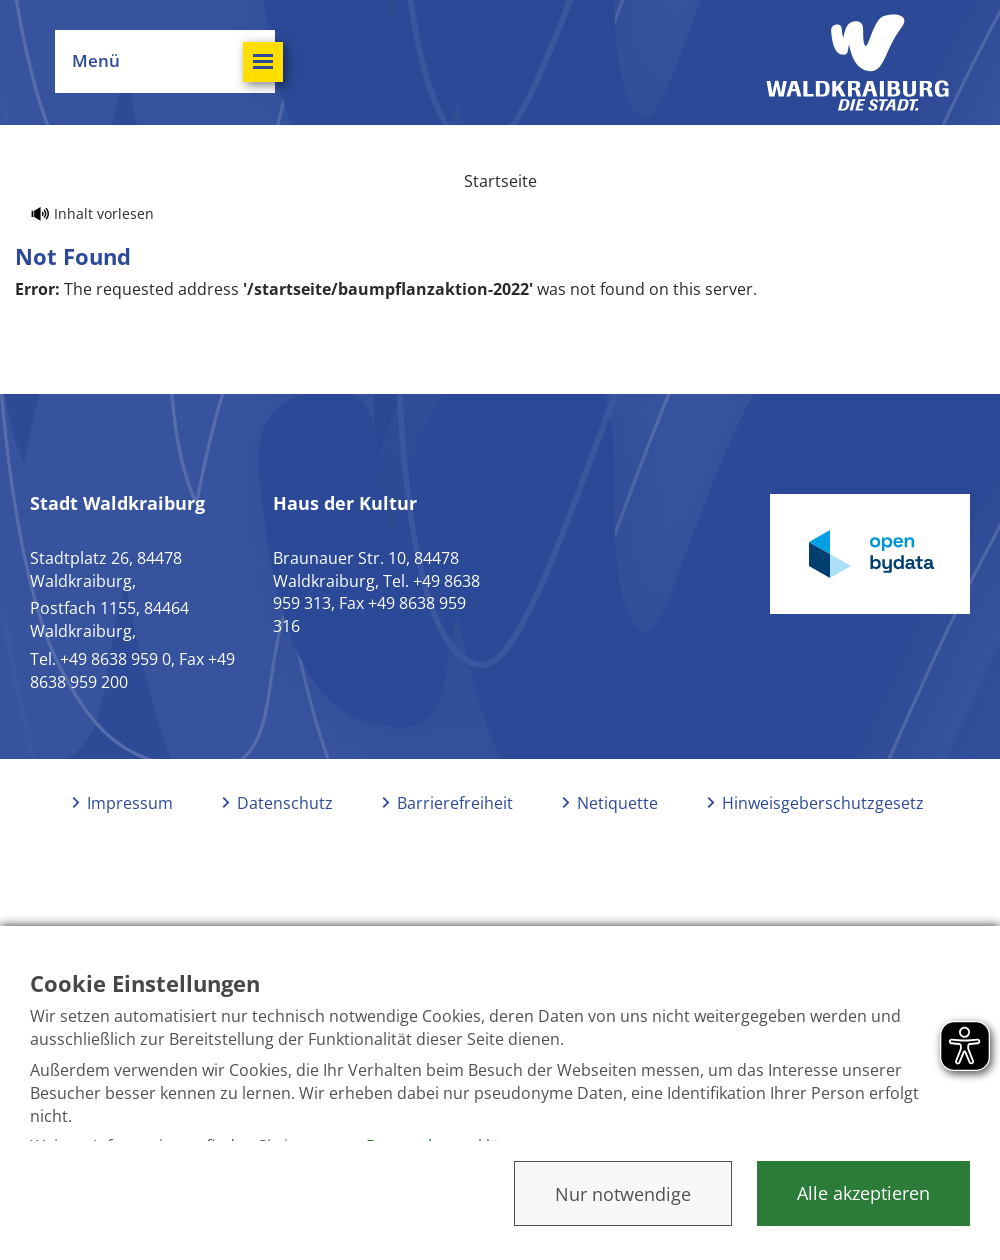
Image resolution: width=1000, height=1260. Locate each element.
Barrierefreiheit (455, 803)
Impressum (130, 803)
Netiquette (617, 803)
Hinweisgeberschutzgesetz (823, 803)
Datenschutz (285, 803)
